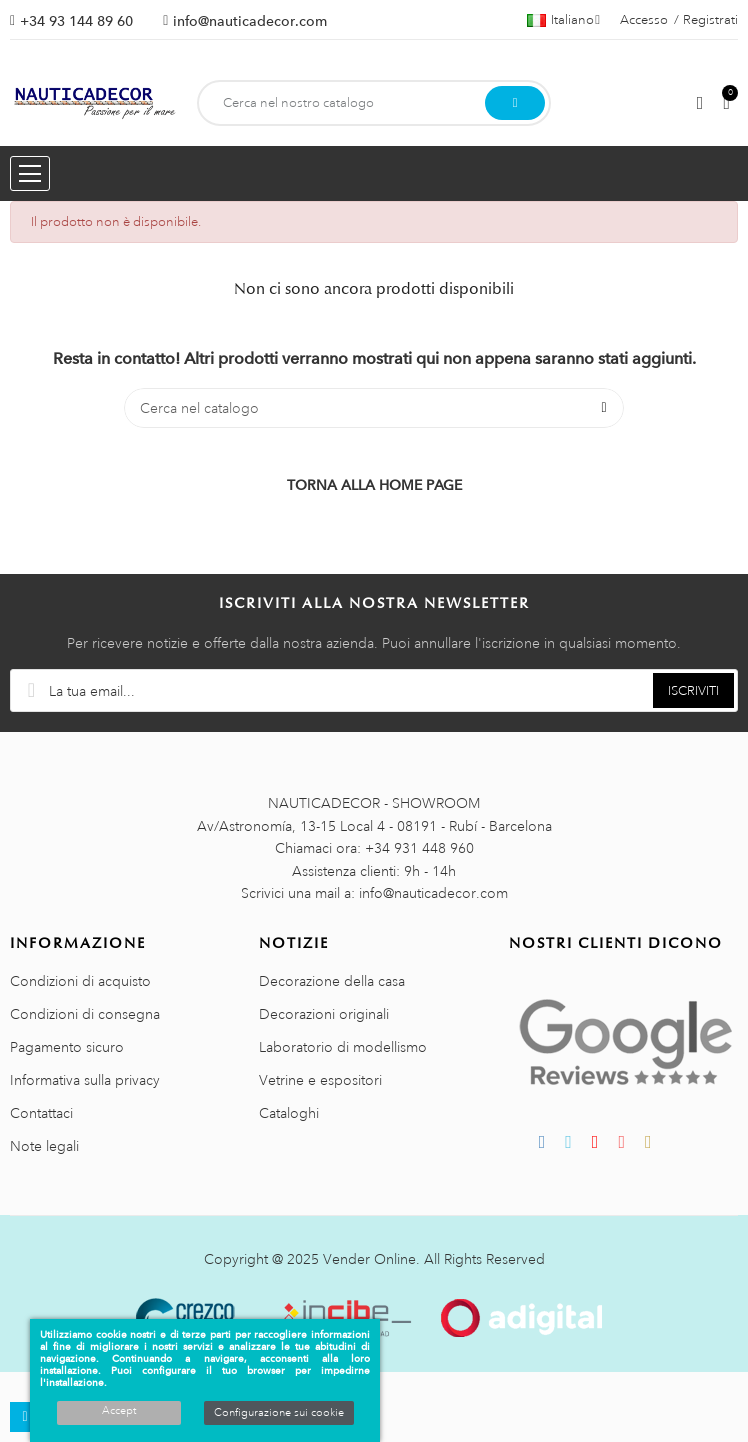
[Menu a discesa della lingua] (563, 20)
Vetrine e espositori (320, 1080)
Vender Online (369, 1259)
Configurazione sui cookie (279, 1413)
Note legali (44, 1146)
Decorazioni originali (324, 1014)
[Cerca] (374, 408)
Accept (119, 1411)
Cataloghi (289, 1113)
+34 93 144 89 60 (76, 21)
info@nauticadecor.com (250, 21)
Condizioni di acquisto (80, 981)
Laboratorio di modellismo (343, 1047)
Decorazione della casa (332, 981)
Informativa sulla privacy (85, 1080)
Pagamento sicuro (67, 1047)
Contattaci (41, 1113)
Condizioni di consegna (85, 1014)
